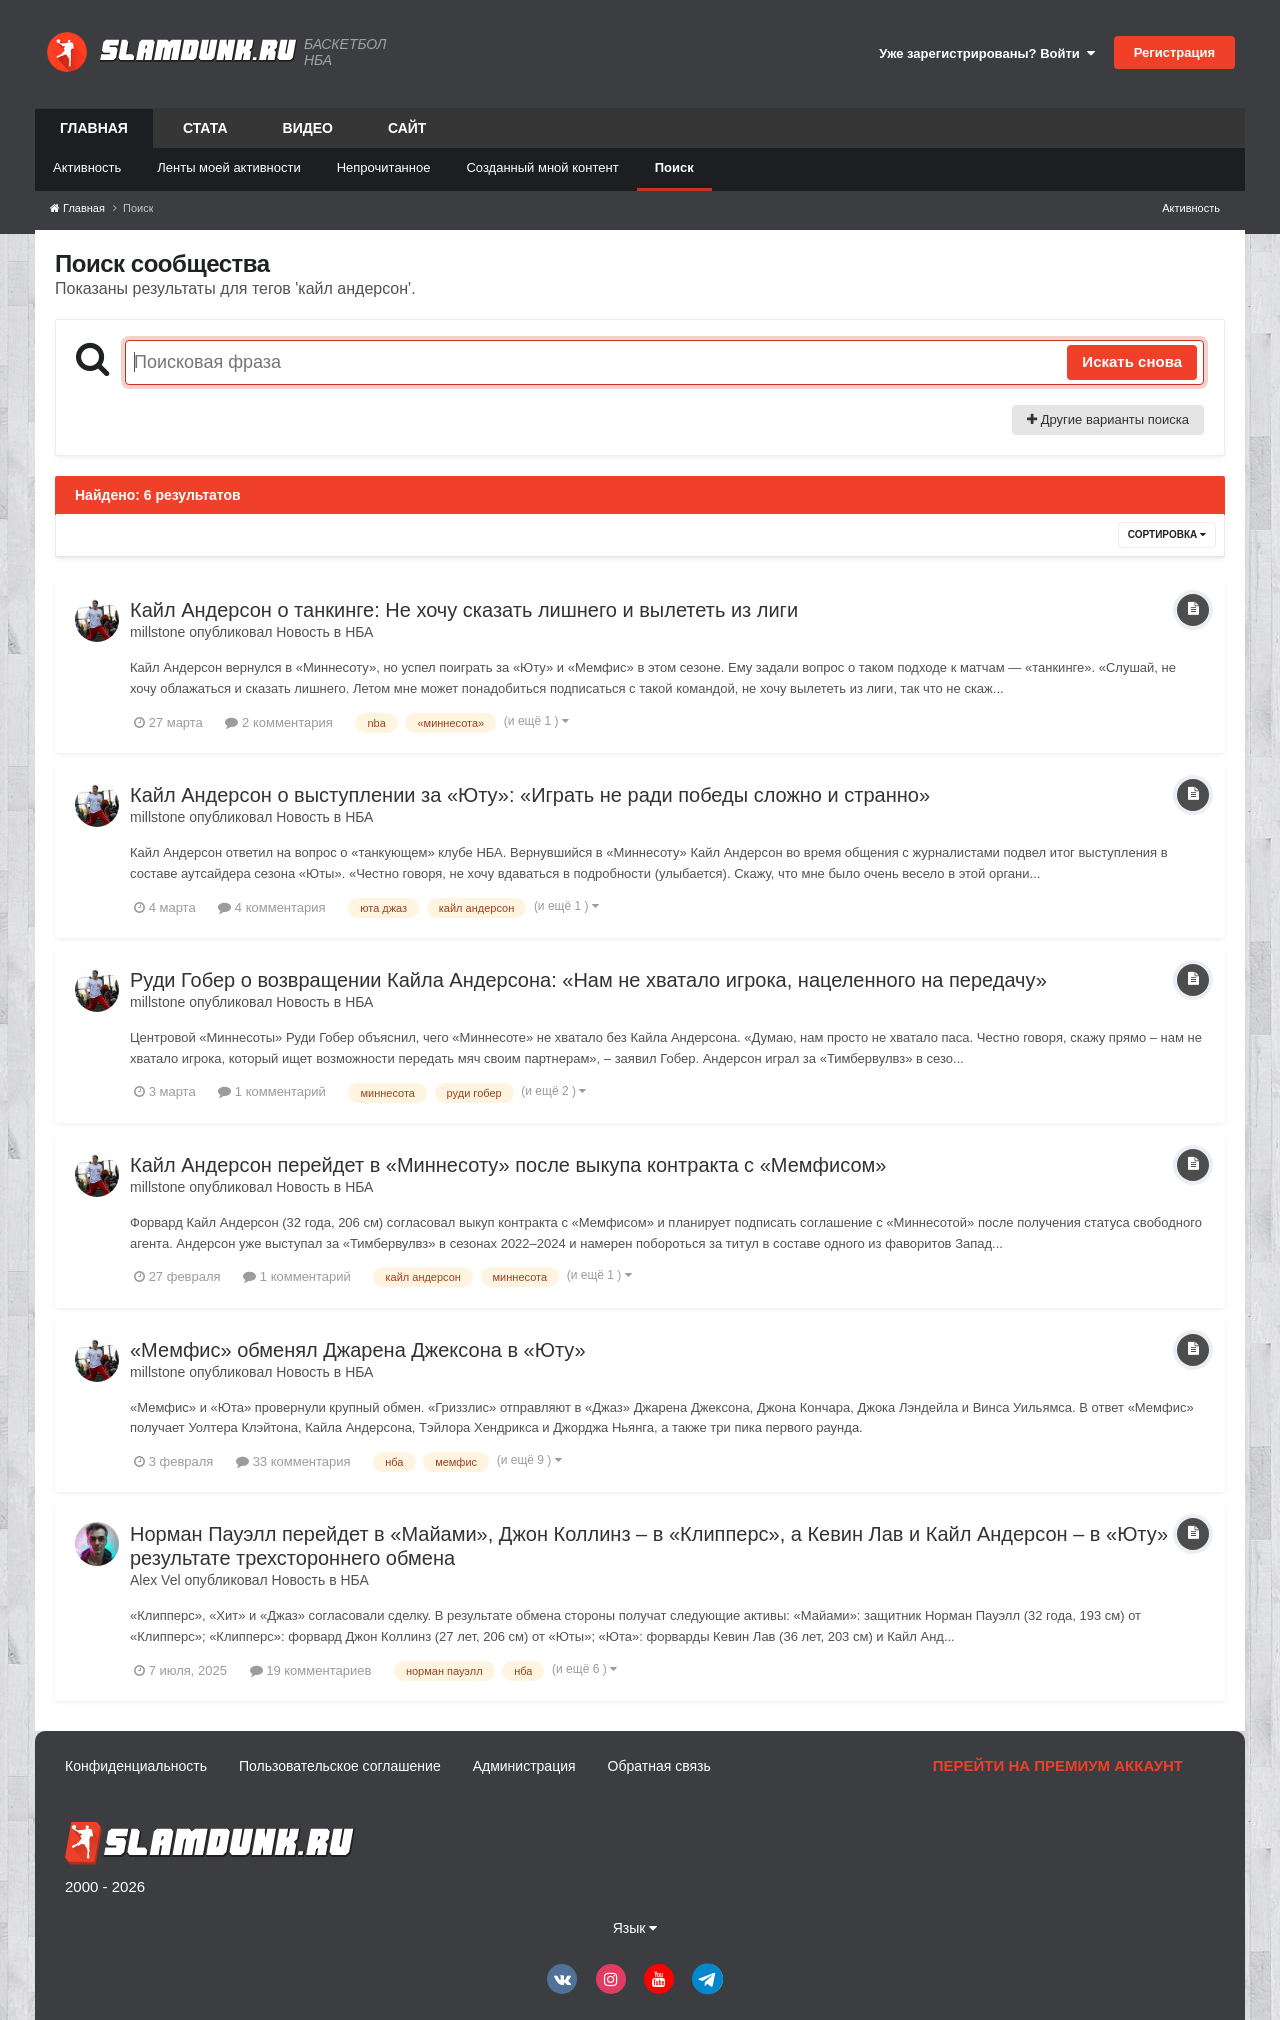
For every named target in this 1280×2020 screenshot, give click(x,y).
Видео (308, 128)
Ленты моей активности (228, 167)
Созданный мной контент (542, 167)
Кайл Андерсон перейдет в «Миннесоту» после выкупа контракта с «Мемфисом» (508, 1165)
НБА (359, 632)
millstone (157, 632)
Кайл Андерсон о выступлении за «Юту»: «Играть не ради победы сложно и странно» (530, 795)
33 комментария (293, 1461)
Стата (205, 128)
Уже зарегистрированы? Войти (987, 53)
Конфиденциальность (136, 1766)
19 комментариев (311, 1670)
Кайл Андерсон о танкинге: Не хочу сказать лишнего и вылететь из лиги (464, 610)
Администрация (524, 1766)
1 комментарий (272, 1091)
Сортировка (1167, 534)
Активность (87, 167)
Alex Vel (155, 1580)
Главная (94, 134)
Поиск (674, 167)
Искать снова (1132, 361)
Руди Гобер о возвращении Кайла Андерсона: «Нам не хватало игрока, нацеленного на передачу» (588, 980)
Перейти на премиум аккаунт (1058, 1765)
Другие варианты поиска (1108, 419)
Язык (635, 1928)
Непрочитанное (384, 167)
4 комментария (271, 907)
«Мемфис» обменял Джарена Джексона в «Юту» (358, 1350)
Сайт (407, 128)
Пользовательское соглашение (340, 1766)
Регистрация (1174, 52)
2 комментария (278, 722)
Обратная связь (659, 1766)
